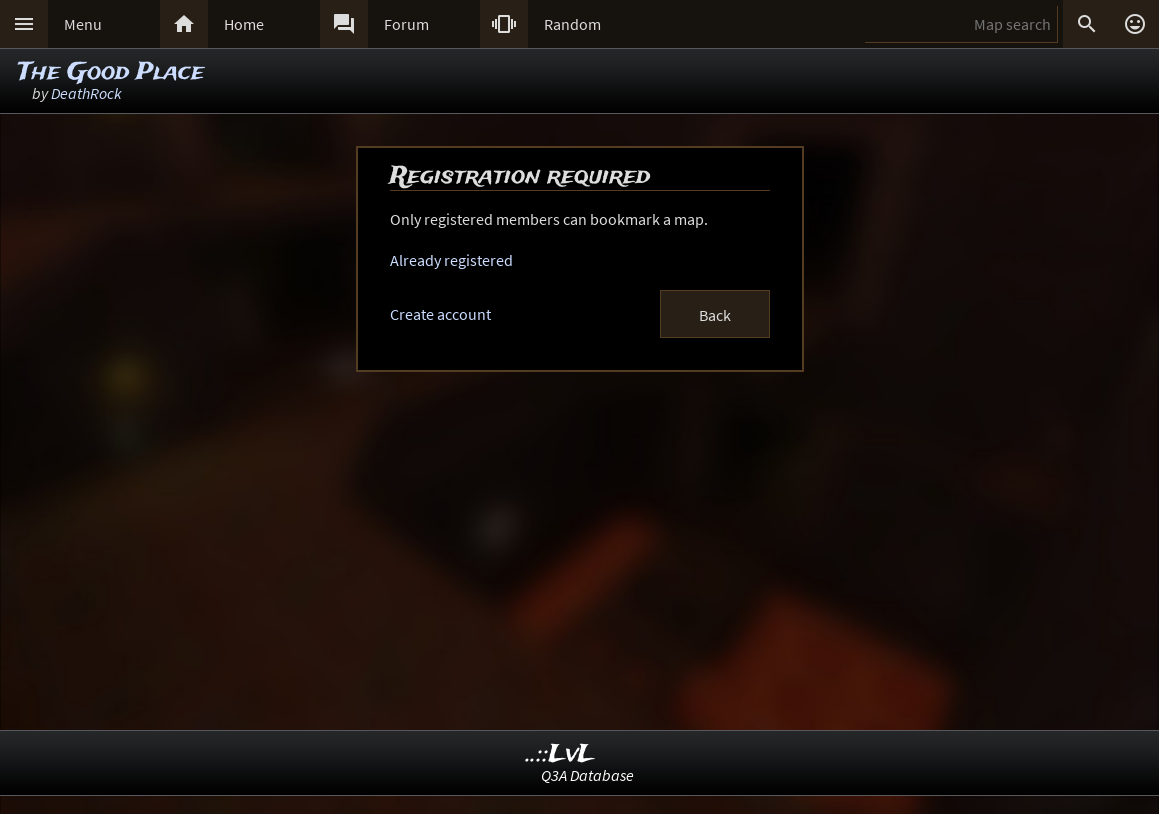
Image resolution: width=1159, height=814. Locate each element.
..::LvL (560, 754)
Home (244, 24)
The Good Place (111, 72)
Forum (406, 24)
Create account (440, 314)
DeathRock (86, 93)
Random (572, 24)
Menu (83, 24)
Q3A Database (587, 775)
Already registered (451, 260)
